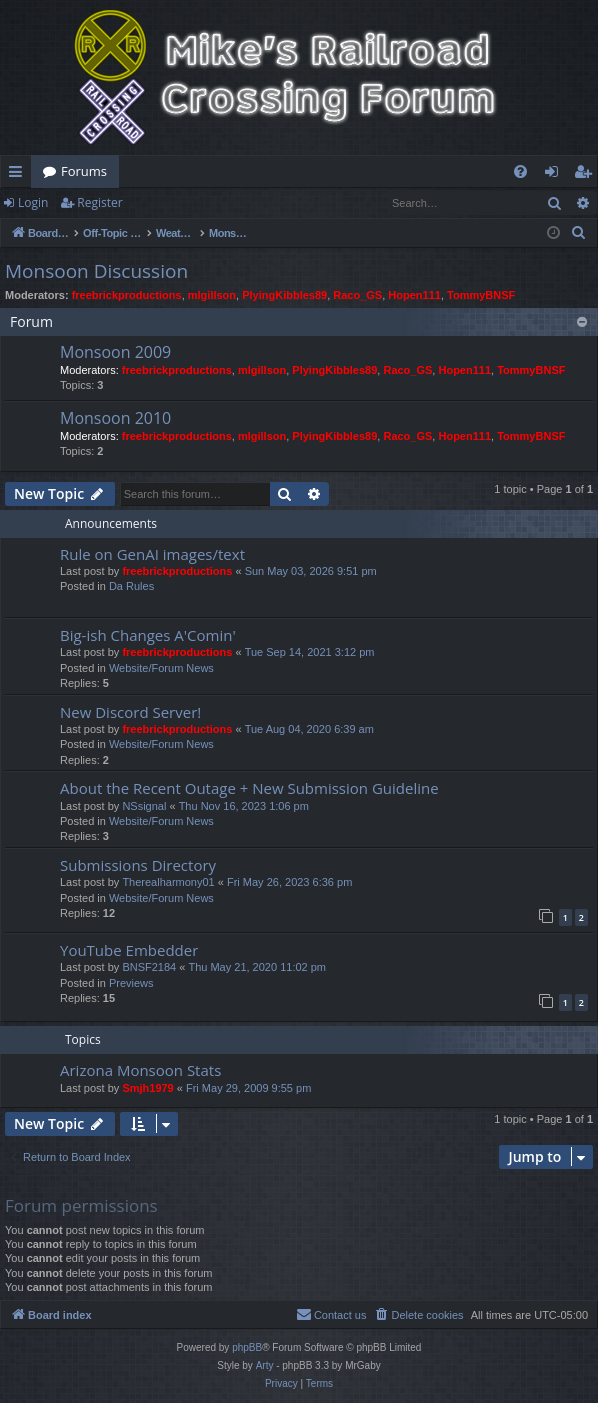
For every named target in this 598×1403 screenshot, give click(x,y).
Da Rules (131, 586)
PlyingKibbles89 (284, 295)
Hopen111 (414, 295)
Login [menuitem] (555, 175)
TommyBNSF (481, 295)
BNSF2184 (149, 967)
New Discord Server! (130, 712)
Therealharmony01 (168, 882)
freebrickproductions (127, 295)
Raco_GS (357, 295)
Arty (265, 1365)
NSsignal (144, 806)
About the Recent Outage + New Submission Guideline (249, 788)
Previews (131, 983)
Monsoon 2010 (115, 418)
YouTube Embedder (129, 950)
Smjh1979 (147, 1088)
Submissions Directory (138, 865)
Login (33, 202)
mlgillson (212, 295)
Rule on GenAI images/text (152, 554)
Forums (84, 171)
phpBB (247, 1347)
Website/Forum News (161, 668)
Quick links (19, 175)
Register (99, 202)
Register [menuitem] (587, 175)
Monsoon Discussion (96, 271)
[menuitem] (520, 171)
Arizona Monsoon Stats (140, 1070)
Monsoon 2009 (115, 352)
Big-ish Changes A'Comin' (148, 635)
